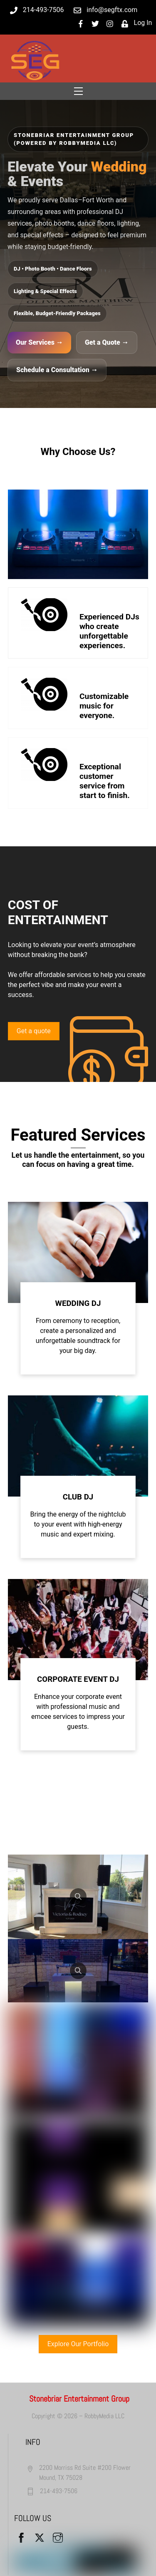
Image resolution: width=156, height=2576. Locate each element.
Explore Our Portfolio (78, 2344)
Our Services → (39, 342)
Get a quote (34, 1031)
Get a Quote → (107, 342)
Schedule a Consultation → (57, 370)
